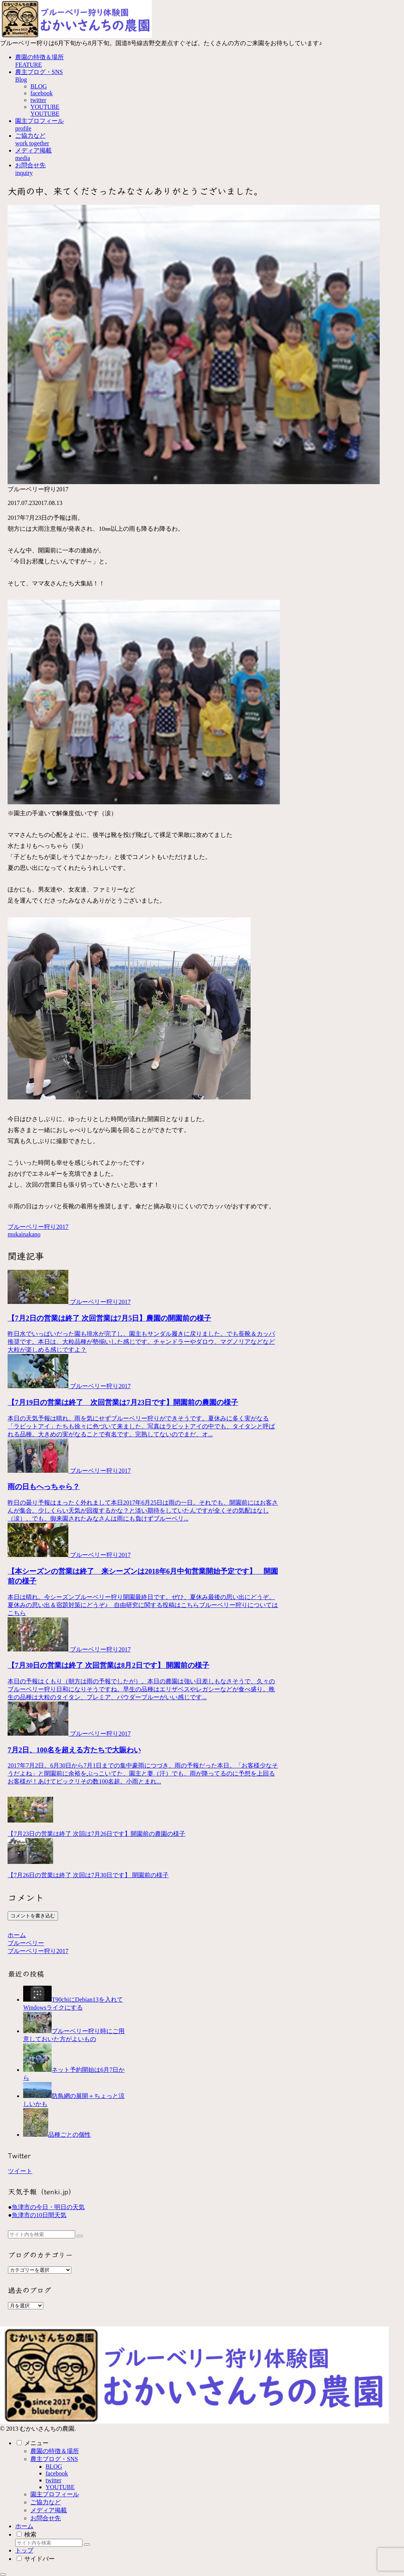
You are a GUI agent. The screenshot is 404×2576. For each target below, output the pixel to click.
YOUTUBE (60, 2487)
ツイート (20, 2171)
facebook (57, 2473)
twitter (54, 2480)
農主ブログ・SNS (54, 2459)
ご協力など (45, 2502)
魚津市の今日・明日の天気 (48, 2207)
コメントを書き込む (33, 1916)
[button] (80, 2236)
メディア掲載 (48, 2510)
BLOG (54, 2466)
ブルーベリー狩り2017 (38, 1227)
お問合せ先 (45, 2518)
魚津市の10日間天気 (39, 2215)
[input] (41, 2234)
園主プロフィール (54, 2494)
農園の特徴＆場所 (54, 2451)
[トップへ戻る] (3, 2574)
